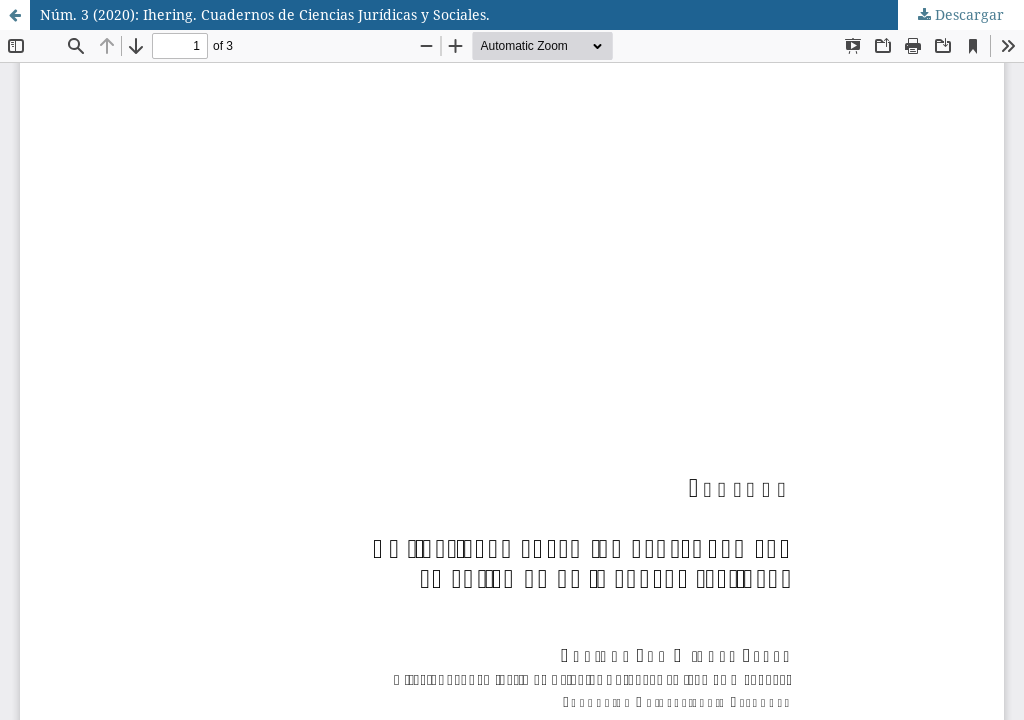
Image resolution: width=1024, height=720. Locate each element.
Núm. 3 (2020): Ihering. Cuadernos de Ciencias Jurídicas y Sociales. (265, 14)
